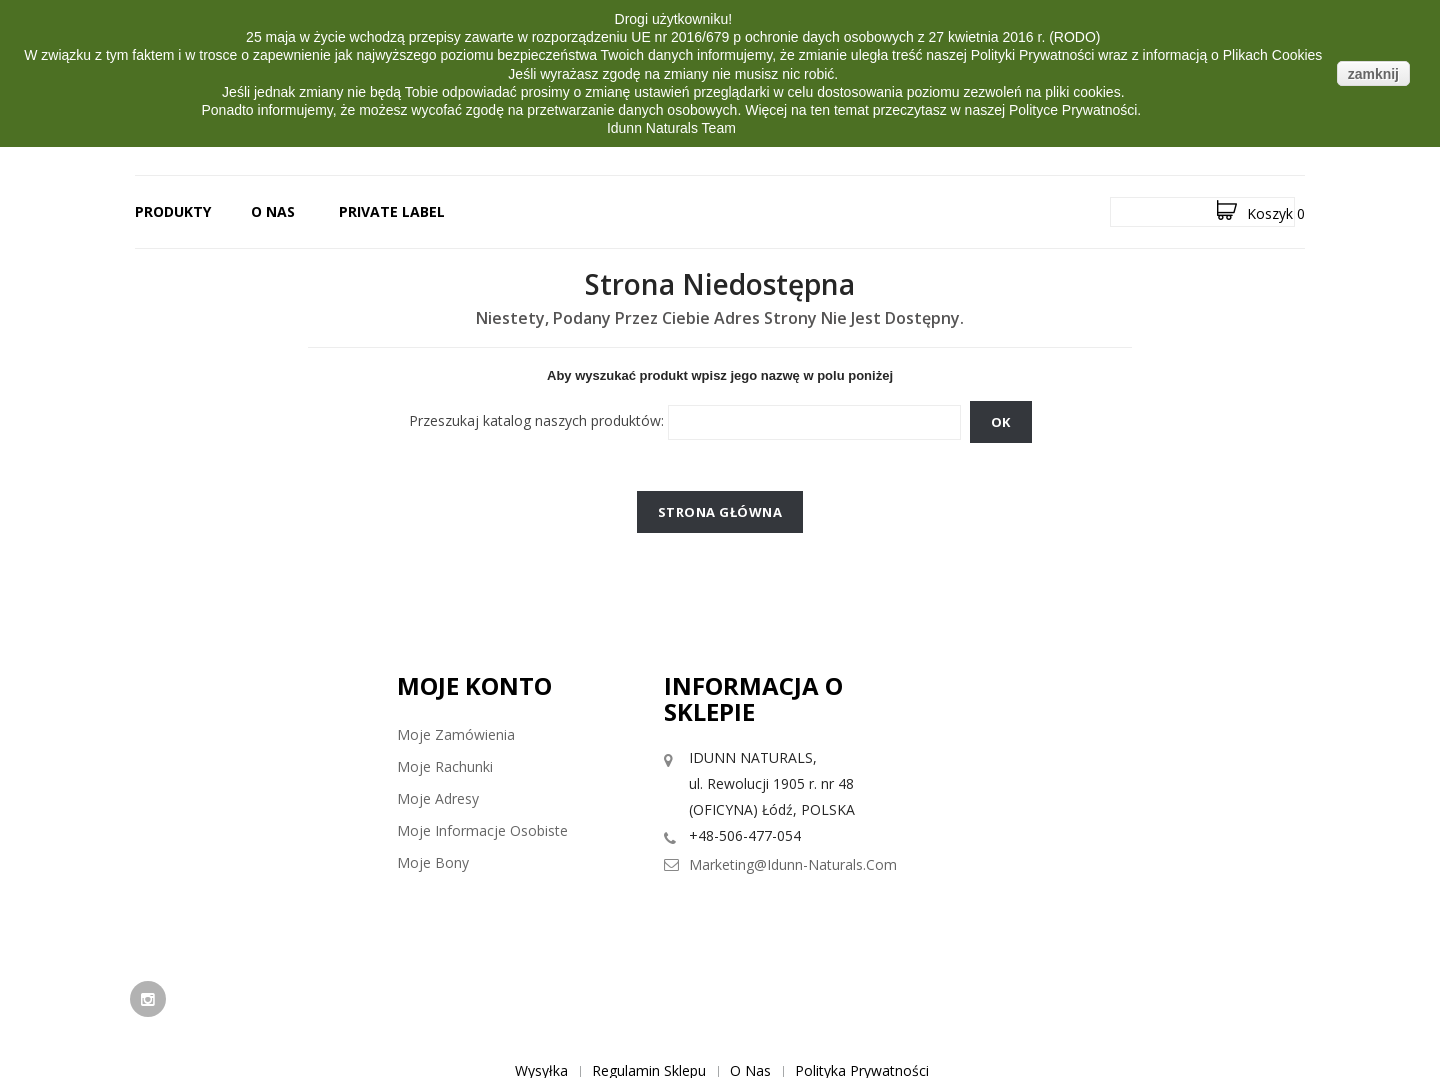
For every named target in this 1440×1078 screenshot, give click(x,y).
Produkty (173, 211)
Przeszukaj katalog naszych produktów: (536, 420)
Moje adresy (438, 798)
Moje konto (474, 685)
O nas (273, 211)
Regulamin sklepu (649, 985)
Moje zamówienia (456, 734)
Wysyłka (541, 985)
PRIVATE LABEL (392, 211)
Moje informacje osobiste (482, 830)
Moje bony (433, 862)
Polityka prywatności (862, 985)
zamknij (1373, 74)
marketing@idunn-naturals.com (793, 864)
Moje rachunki (445, 766)
